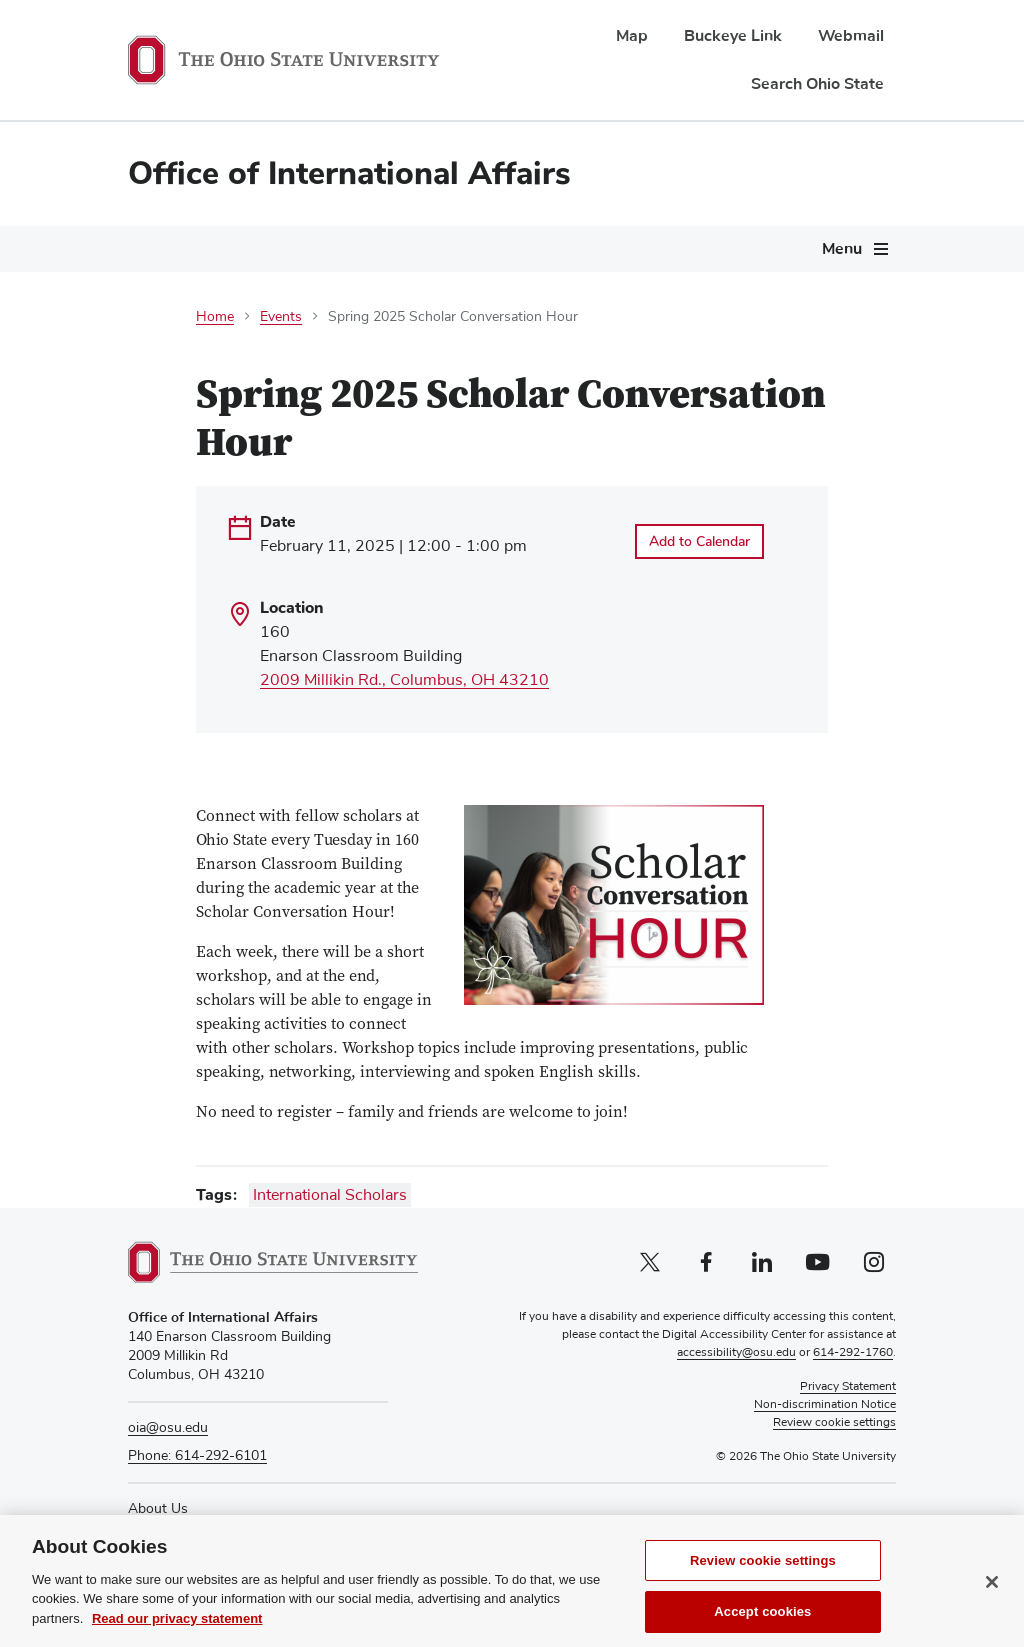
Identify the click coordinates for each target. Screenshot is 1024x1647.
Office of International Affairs (349, 173)
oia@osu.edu (168, 1428)
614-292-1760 (853, 1353)
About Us (158, 1509)
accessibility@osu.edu (736, 1353)
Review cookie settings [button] (834, 1423)
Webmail (851, 36)
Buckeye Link (733, 36)
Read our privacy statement (177, 1638)
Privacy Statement (848, 1387)
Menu (842, 249)
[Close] (992, 1602)
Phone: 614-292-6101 (197, 1456)
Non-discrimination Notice (825, 1405)
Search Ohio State (817, 84)
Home (215, 317)
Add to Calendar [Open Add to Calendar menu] (699, 541)
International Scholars (330, 1195)
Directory (156, 1528)
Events (281, 317)
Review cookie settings (763, 1580)
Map (632, 36)
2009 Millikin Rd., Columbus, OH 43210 (404, 680)
